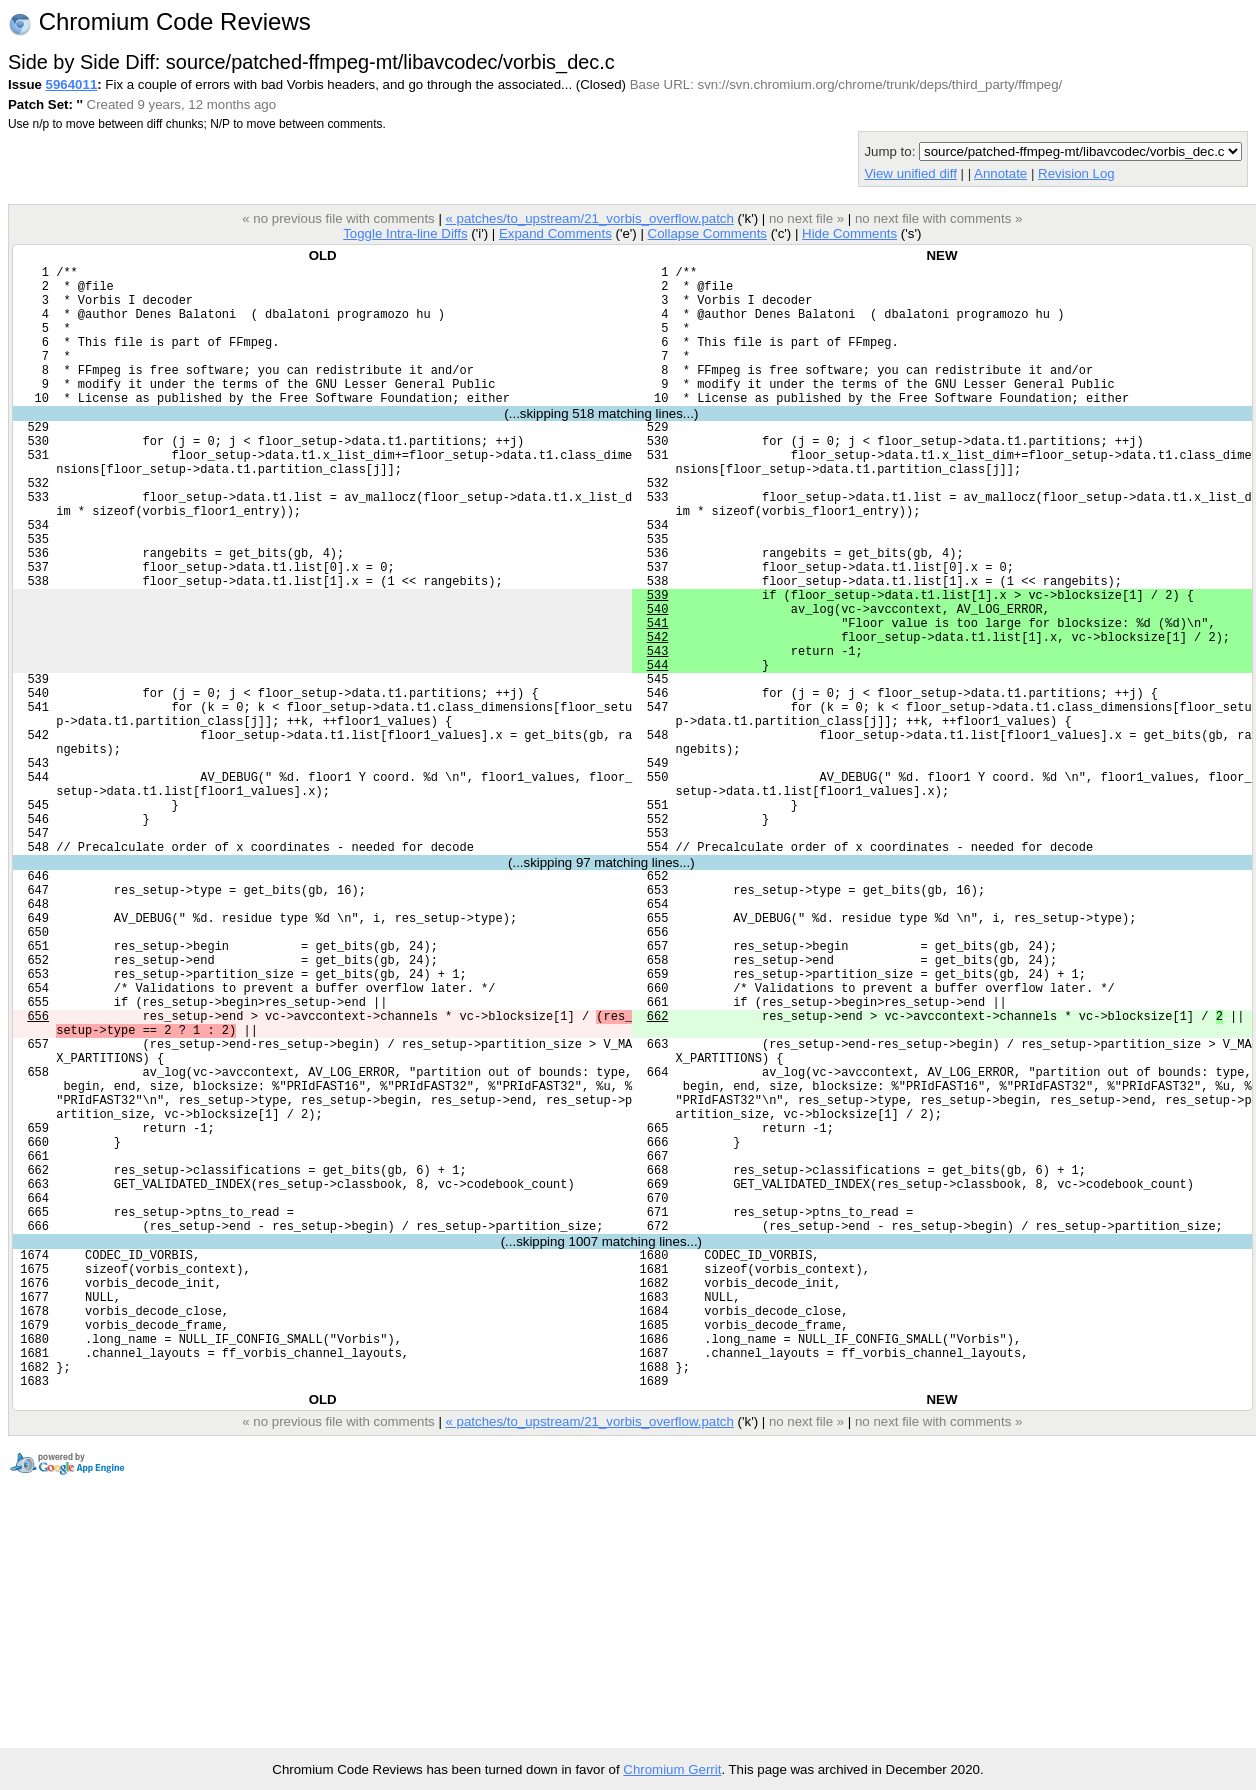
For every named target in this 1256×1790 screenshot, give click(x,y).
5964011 (72, 84)
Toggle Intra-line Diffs (405, 233)
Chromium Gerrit (672, 1769)
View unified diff (910, 173)
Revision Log (1076, 173)
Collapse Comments (706, 233)
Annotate (1000, 173)
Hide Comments (849, 233)
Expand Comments (555, 233)
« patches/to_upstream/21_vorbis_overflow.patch (589, 218)
